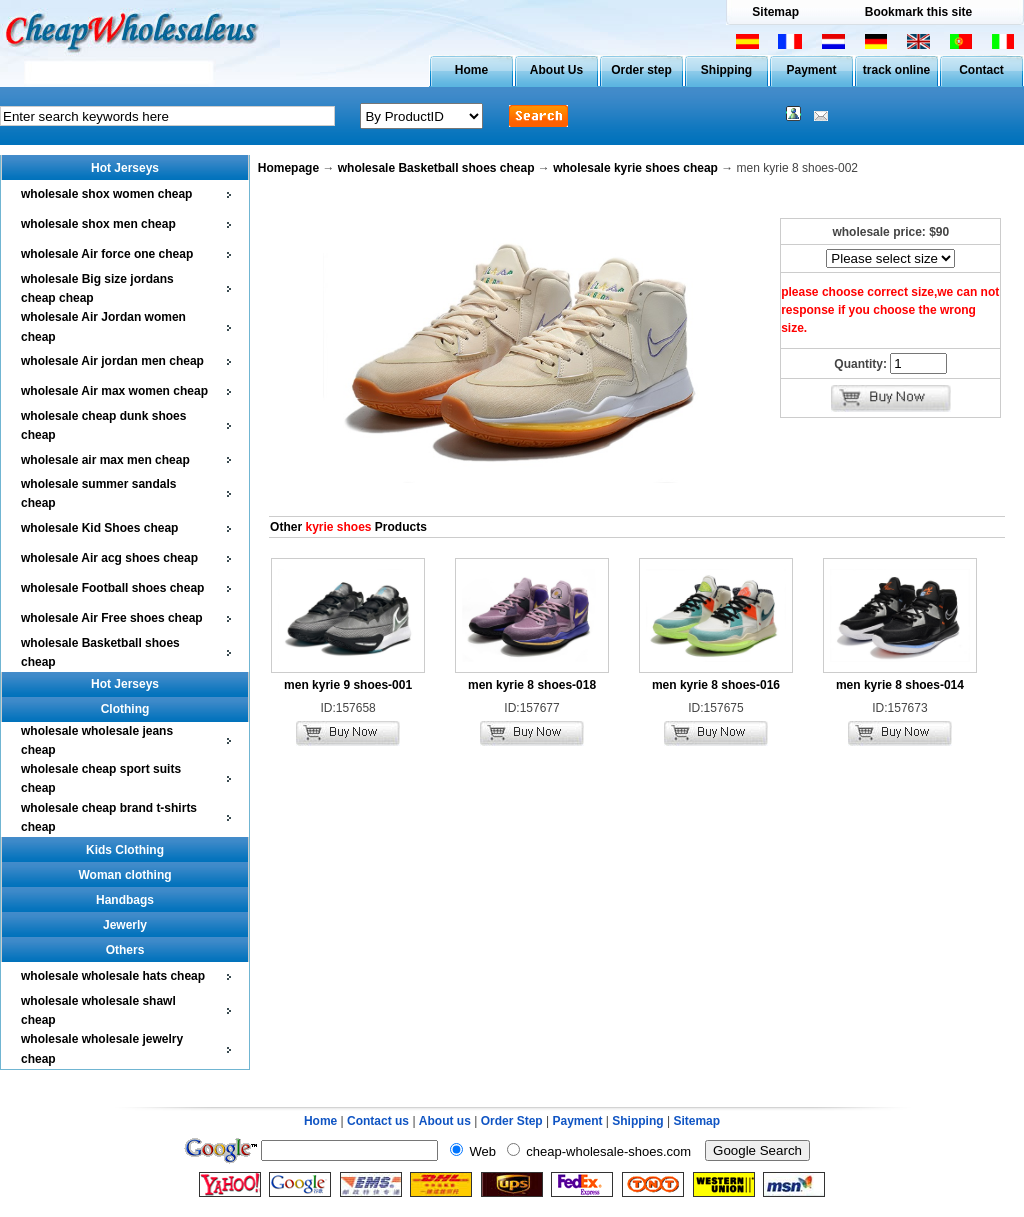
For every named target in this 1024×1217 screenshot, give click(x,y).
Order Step (513, 1121)
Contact (981, 70)
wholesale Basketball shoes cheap (436, 168)
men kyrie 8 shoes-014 (900, 685)
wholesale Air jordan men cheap (112, 361)
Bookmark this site (918, 12)
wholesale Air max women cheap (114, 391)
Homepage (288, 168)
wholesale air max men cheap (105, 460)
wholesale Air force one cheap (107, 254)
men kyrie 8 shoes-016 (716, 685)
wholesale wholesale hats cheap (113, 976)
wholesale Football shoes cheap (112, 588)
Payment (811, 70)
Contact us (378, 1121)
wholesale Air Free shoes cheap (112, 618)
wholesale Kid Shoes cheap (99, 528)
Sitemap (775, 12)
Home (471, 70)
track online (896, 70)
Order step (641, 70)
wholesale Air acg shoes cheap (109, 558)
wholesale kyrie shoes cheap (635, 168)
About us (445, 1121)
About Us (556, 70)
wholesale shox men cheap (98, 224)
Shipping (726, 70)
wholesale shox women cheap (106, 194)
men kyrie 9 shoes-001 (348, 685)
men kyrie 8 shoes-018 (532, 685)
